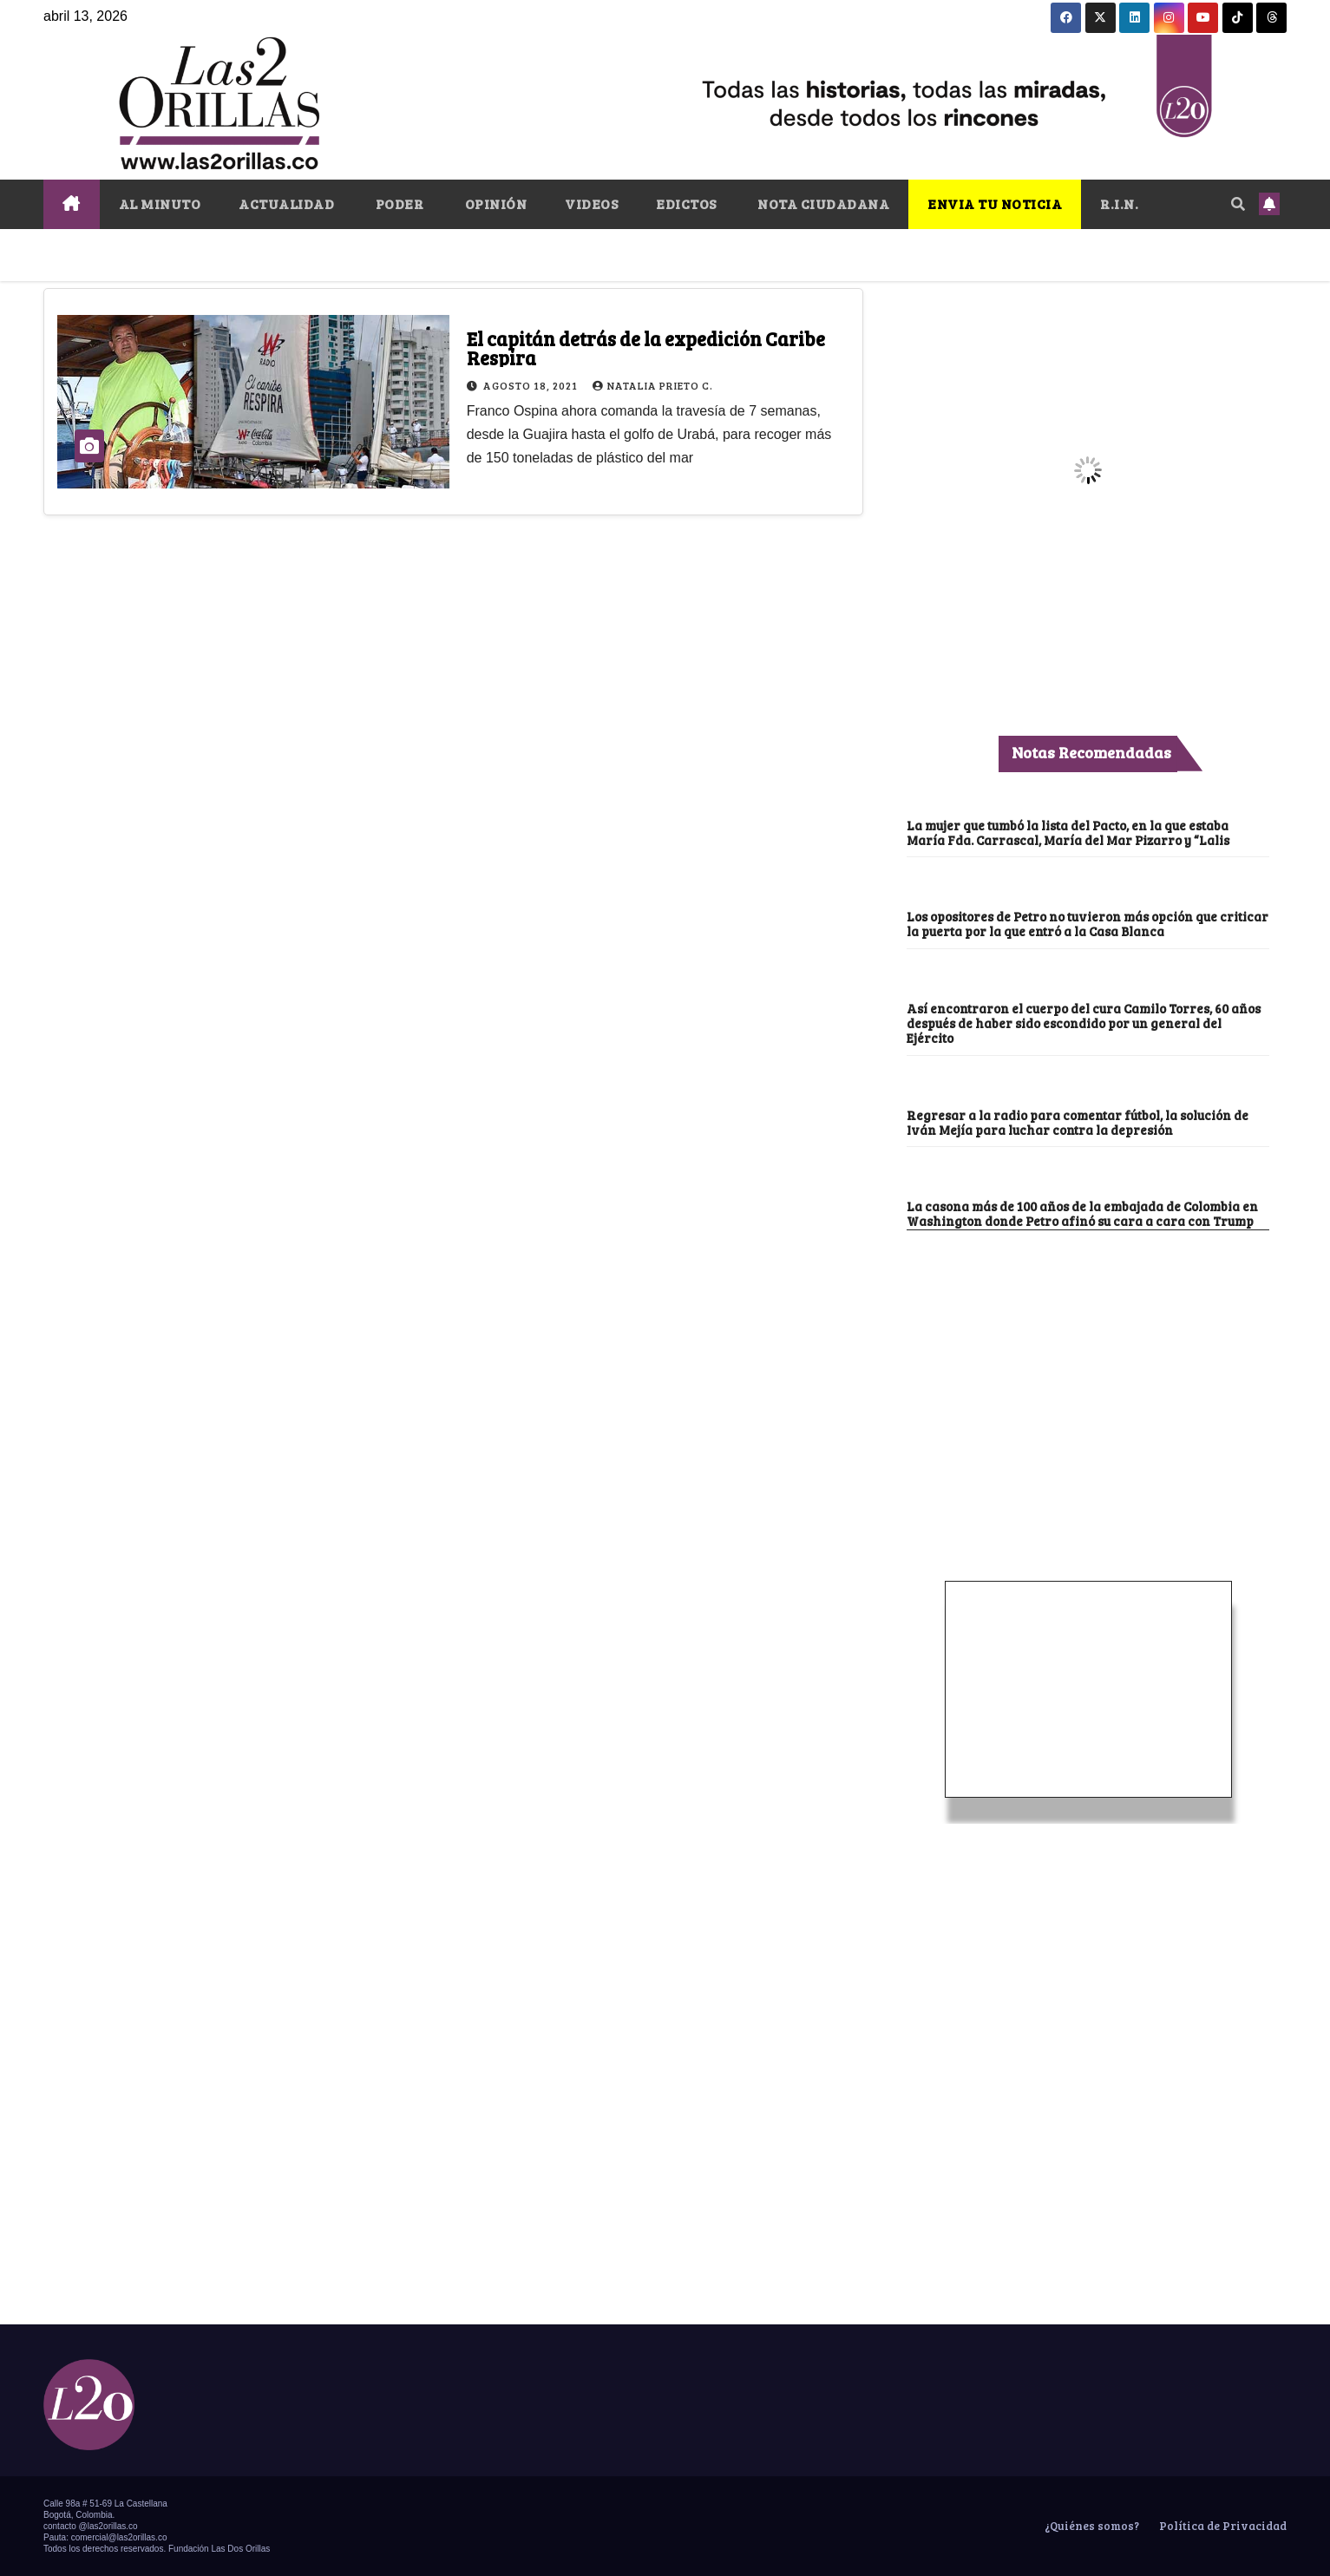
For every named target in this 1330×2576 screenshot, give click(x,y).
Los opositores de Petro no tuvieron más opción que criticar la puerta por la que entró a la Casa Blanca (1087, 924)
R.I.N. (1119, 203)
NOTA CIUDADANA (822, 203)
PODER (397, 203)
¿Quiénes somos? (1090, 2525)
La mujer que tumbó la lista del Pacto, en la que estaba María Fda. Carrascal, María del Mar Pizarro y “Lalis (1068, 832)
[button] (1238, 203)
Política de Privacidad (1221, 2525)
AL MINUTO (160, 203)
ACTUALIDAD (286, 203)
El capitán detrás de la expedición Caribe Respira (646, 347)
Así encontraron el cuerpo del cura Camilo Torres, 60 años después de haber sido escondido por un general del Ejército (1084, 1023)
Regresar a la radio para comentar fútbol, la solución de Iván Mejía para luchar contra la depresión (1077, 1122)
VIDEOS (591, 203)
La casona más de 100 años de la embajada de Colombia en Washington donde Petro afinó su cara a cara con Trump (1082, 1213)
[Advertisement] (1088, 1360)
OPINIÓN (494, 203)
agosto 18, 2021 (531, 385)
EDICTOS (686, 203)
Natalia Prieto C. (653, 385)
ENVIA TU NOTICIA (994, 203)
